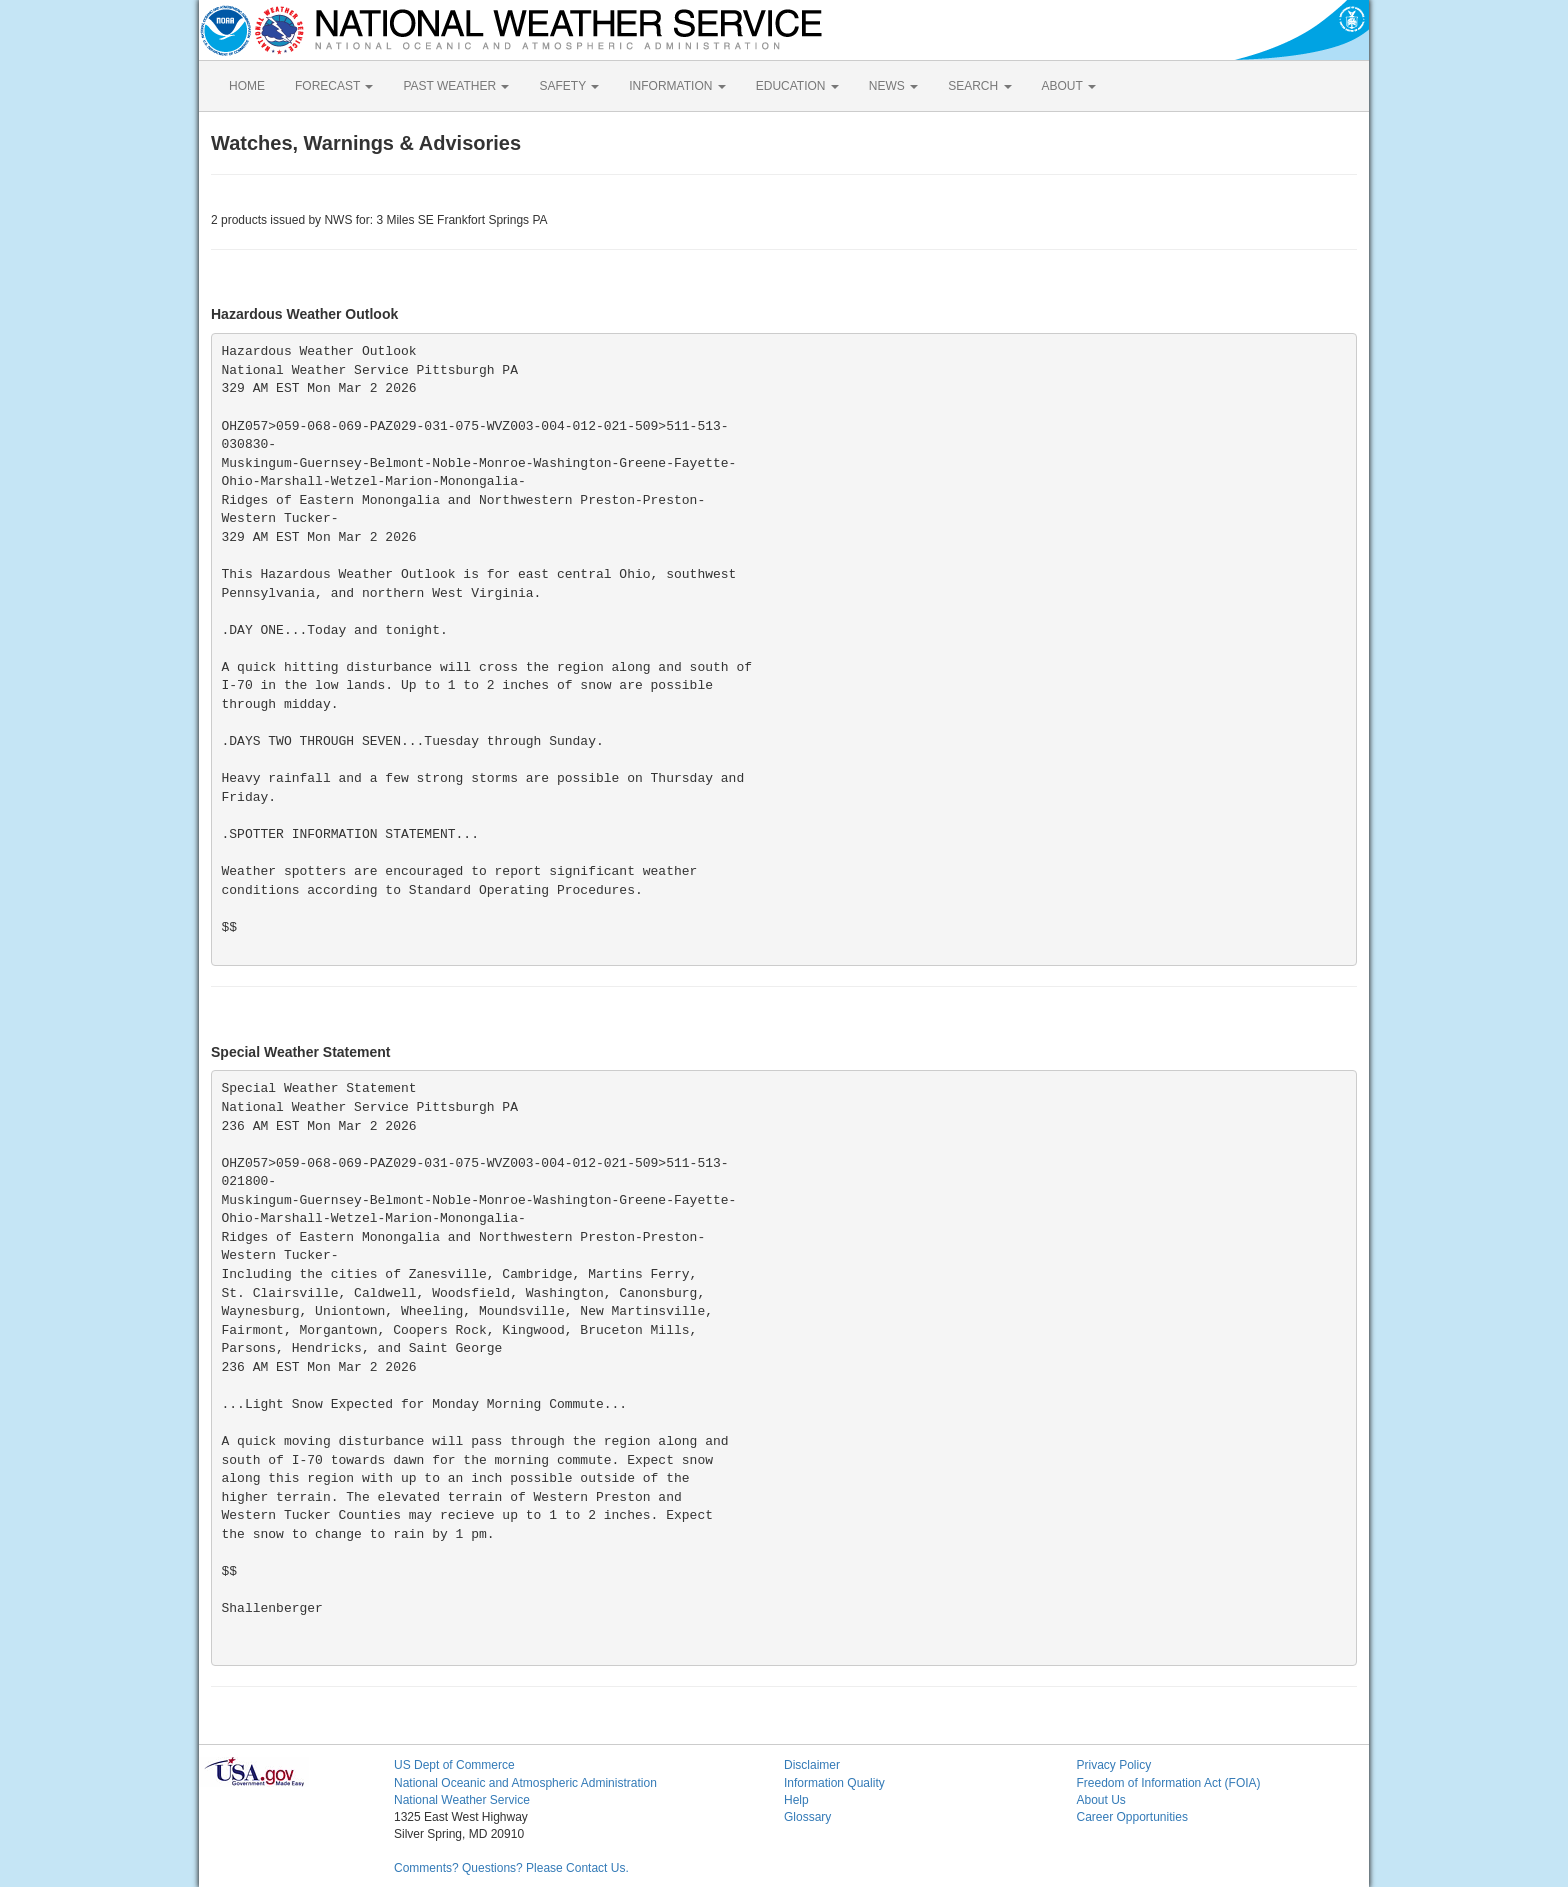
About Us (1101, 1800)
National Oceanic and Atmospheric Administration (525, 1783)
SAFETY (569, 86)
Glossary (807, 1817)
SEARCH (979, 86)
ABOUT (1069, 86)
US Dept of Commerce (454, 1765)
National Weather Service (462, 1800)
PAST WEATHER (456, 86)
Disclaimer (812, 1765)
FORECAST (334, 86)
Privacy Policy (1114, 1765)
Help (796, 1800)
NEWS (893, 86)
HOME (247, 86)
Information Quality (834, 1783)
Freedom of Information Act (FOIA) (1169, 1783)
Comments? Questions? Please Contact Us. (511, 1868)
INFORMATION (677, 86)
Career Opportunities (1132, 1817)
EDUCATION (797, 86)
